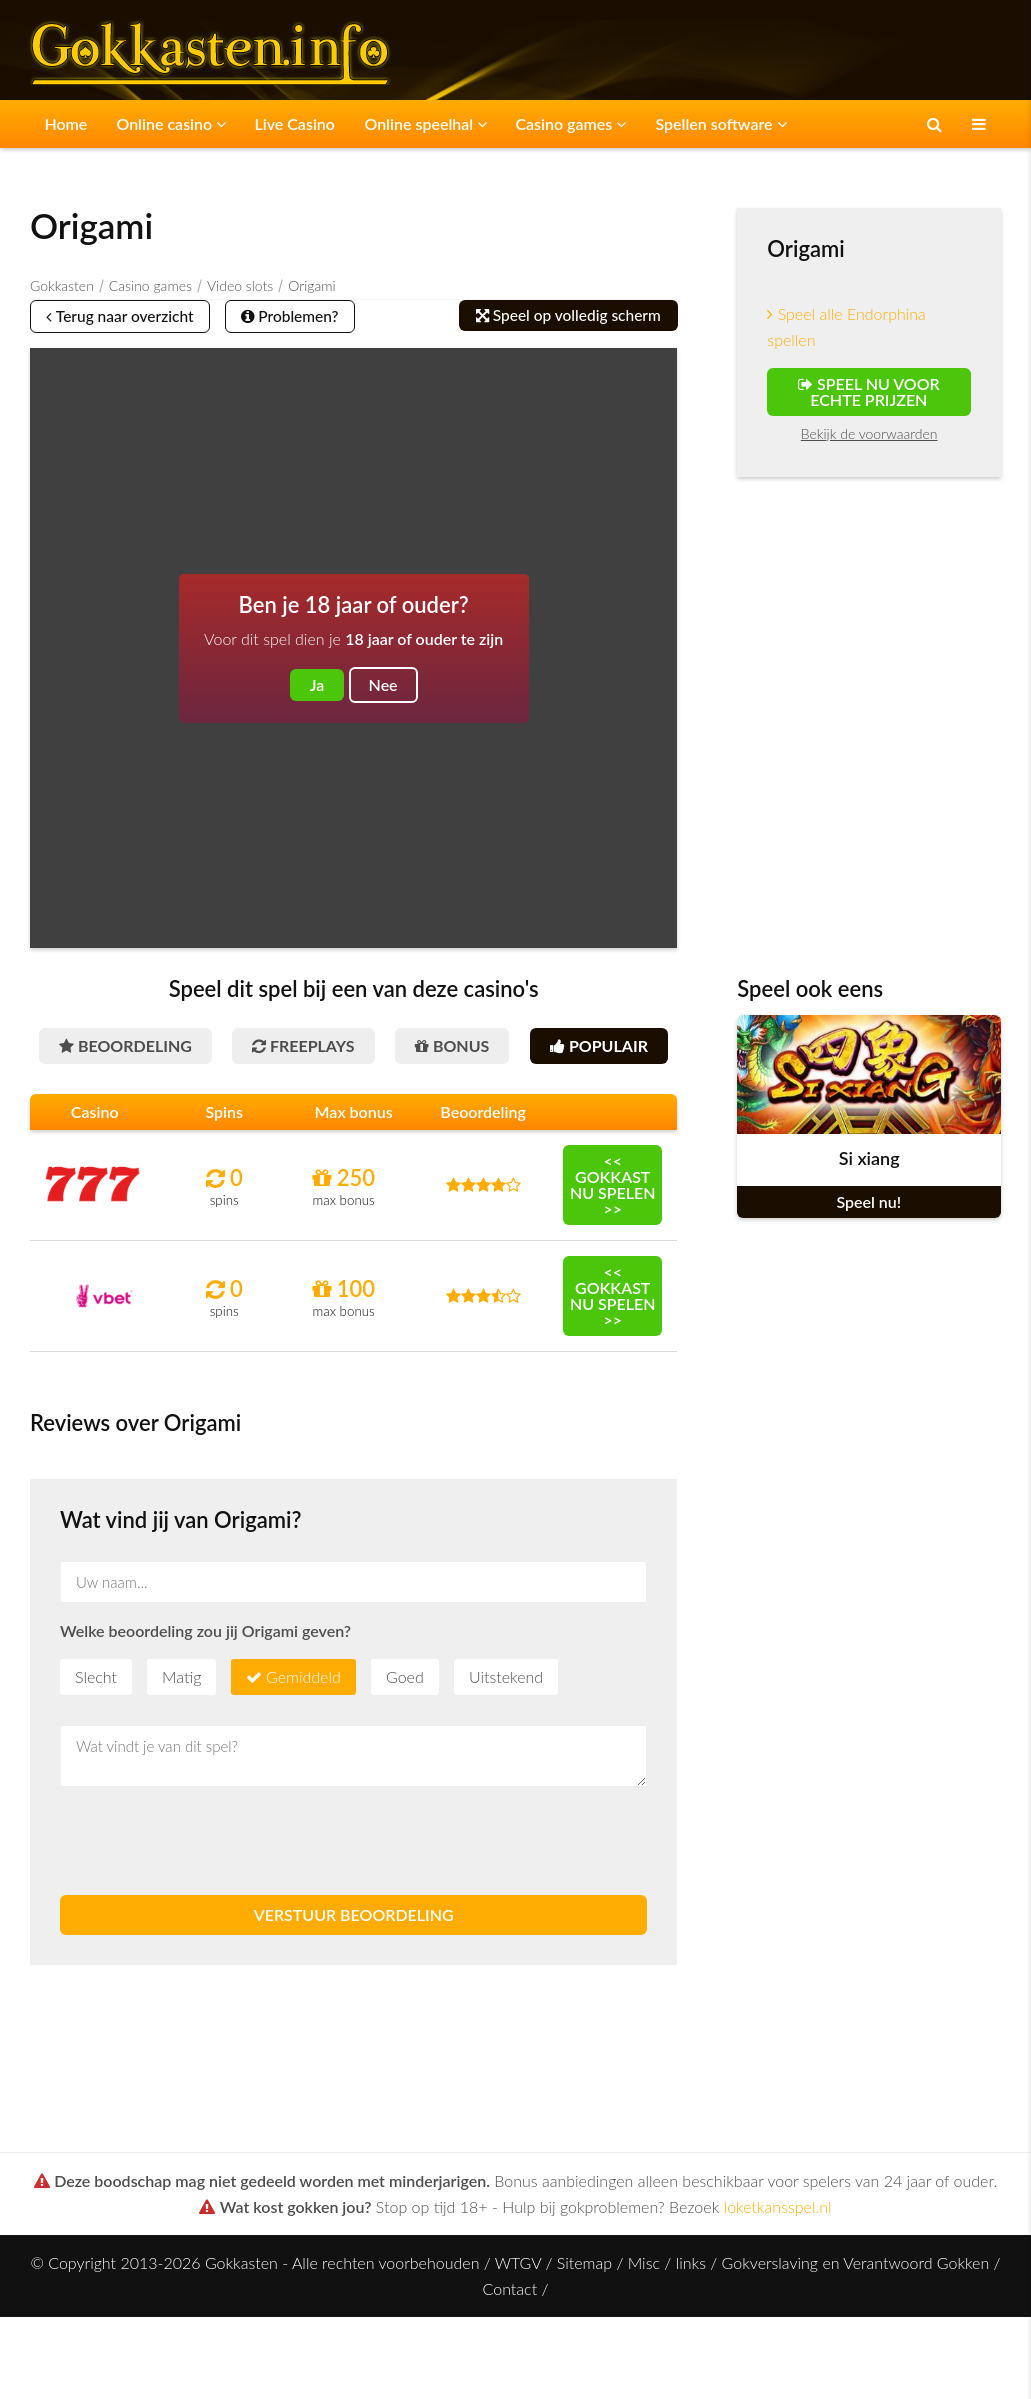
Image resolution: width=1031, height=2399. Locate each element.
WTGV (518, 2318)
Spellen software (672, 123)
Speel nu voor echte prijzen (869, 391)
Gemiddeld (303, 1732)
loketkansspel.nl (778, 2262)
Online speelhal (394, 123)
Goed (405, 1732)
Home (61, 123)
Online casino (158, 123)
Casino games (531, 123)
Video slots (240, 285)
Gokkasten (62, 285)
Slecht (96, 1732)
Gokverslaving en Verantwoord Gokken (856, 2318)
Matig (181, 1732)
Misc (644, 2318)
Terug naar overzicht (126, 317)
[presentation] (212, 1897)
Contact (510, 2344)
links (691, 2318)
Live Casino (273, 123)
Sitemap (584, 2318)
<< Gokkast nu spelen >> (613, 1240)
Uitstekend (506, 1732)
